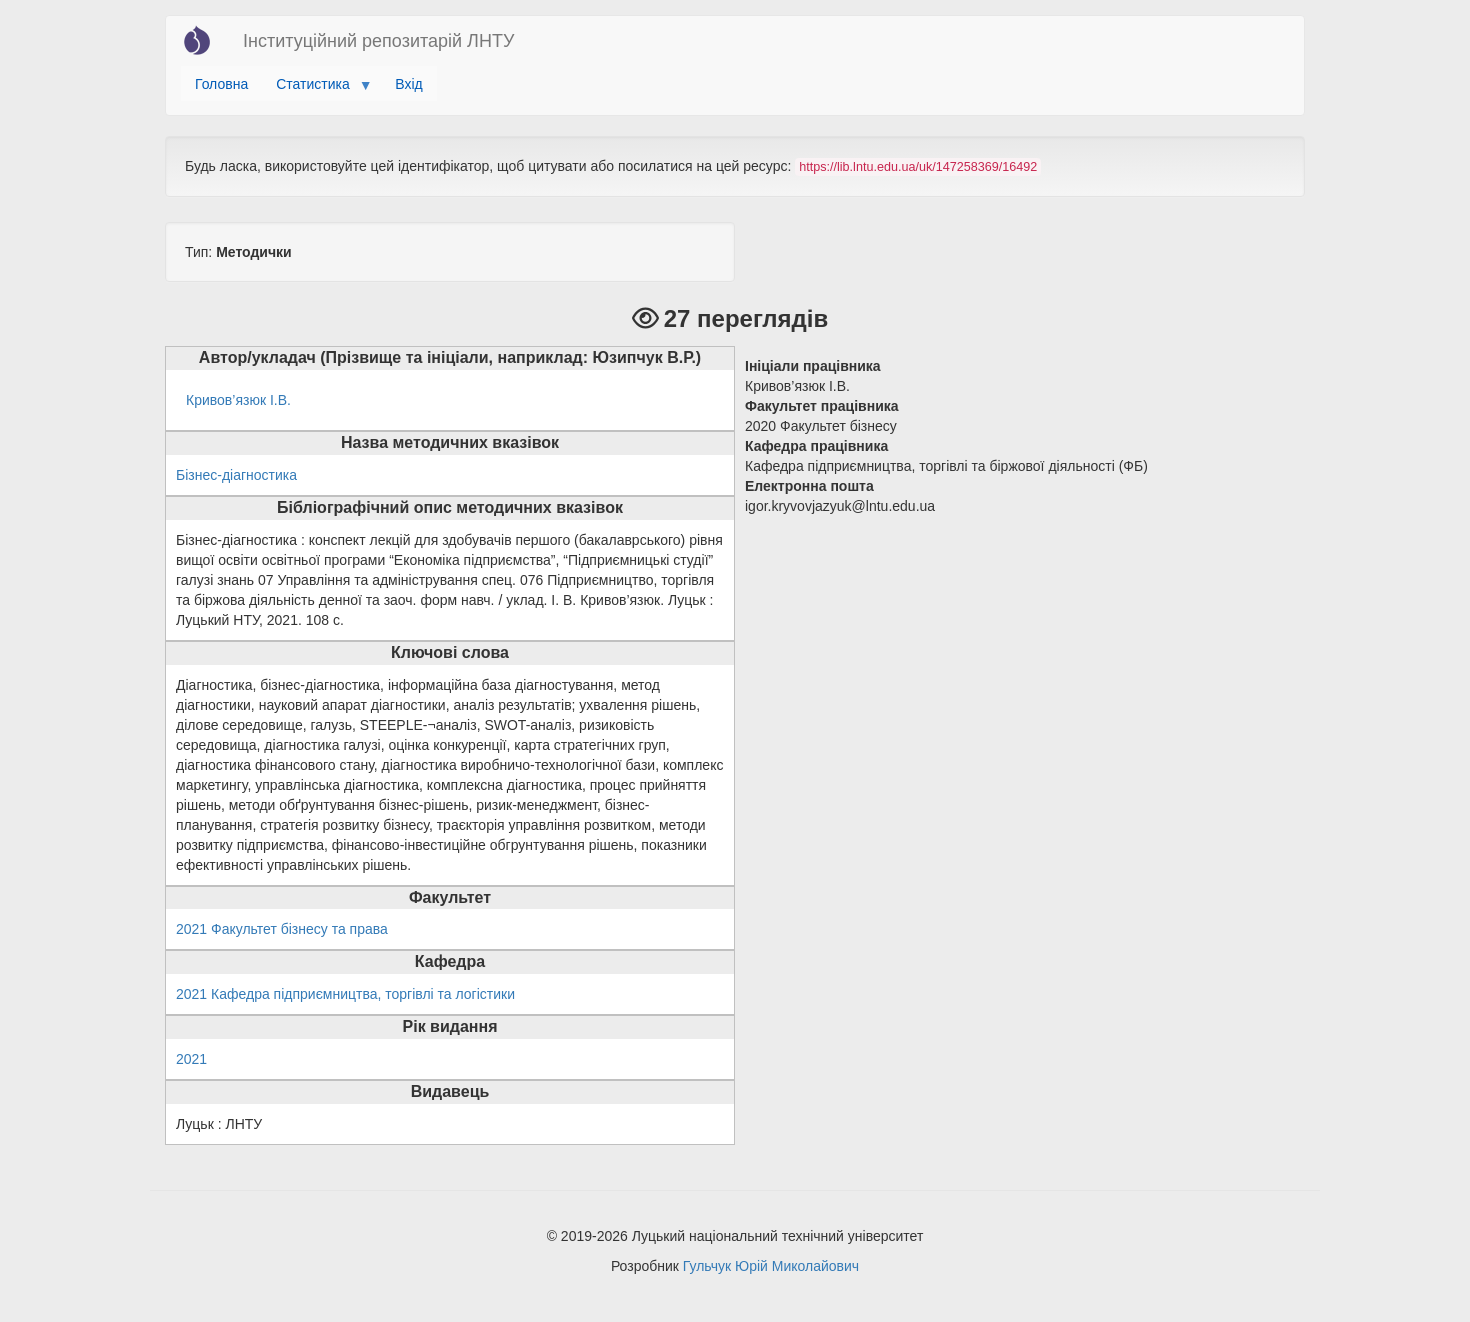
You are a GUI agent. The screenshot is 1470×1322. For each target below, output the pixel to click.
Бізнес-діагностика (236, 475)
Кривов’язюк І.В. (238, 400)
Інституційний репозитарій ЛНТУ (378, 41)
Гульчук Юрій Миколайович (771, 1266)
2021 (191, 1059)
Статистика (316, 89)
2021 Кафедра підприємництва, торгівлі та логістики (345, 994)
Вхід (408, 84)
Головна (221, 84)
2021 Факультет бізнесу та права (282, 929)
